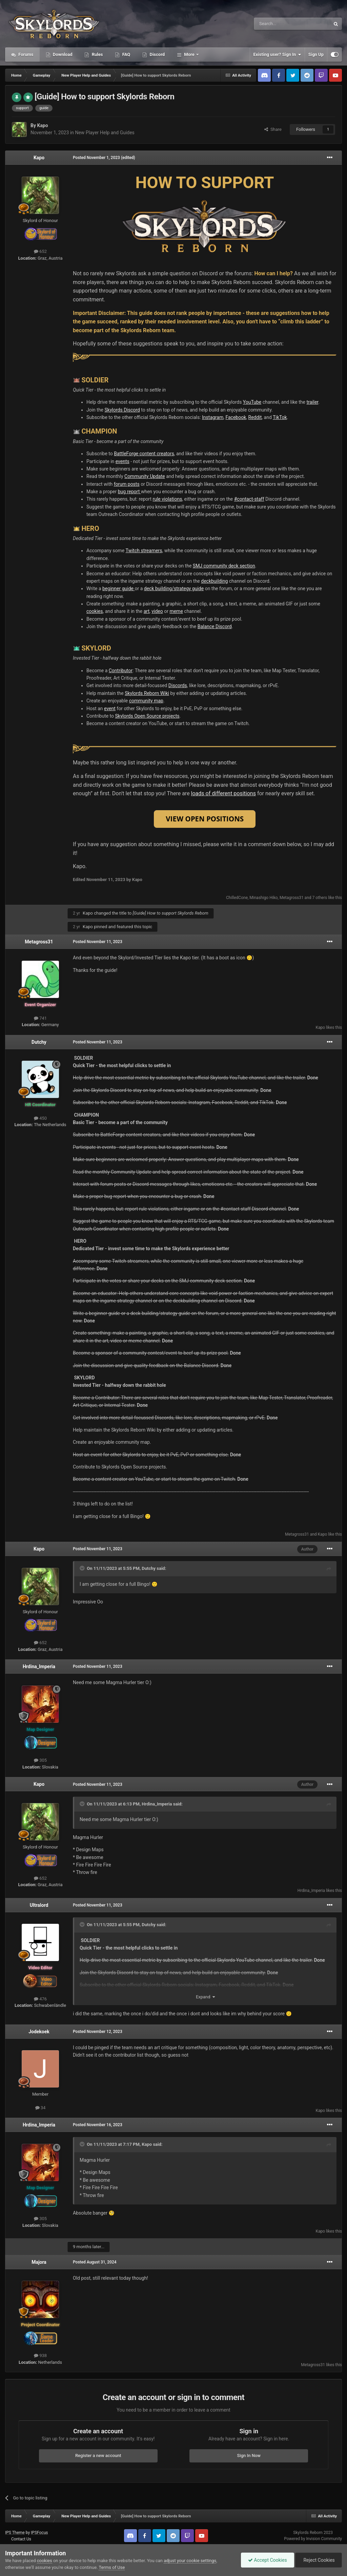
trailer (312, 402)
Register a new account (98, 2455)
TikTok (280, 417)
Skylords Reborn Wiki (147, 693)
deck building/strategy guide (174, 588)
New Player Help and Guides (104, 132)
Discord (156, 54)
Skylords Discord (122, 410)
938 (40, 2355)
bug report (129, 491)
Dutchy (39, 1042)
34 (40, 2107)
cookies (94, 611)
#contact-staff (249, 499)
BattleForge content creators (144, 453)
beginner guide (118, 588)
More (189, 54)
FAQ (125, 54)
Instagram (212, 417)
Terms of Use (112, 2567)
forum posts (127, 484)
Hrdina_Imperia (39, 1666)
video (157, 611)
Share (273, 129)
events (122, 461)
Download (62, 54)
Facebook (235, 417)
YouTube (252, 402)
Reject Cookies (318, 2560)
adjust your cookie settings (190, 2560)
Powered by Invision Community (313, 2538)
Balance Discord (215, 626)
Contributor (120, 670)
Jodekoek (38, 2031)
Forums (25, 54)
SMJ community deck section (224, 565)
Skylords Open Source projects (147, 716)
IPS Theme (15, 2532)
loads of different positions (223, 793)
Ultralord (39, 1905)
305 (40, 1760)
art (146, 611)
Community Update (144, 476)
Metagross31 (292, 897)
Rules (96, 54)
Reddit (255, 417)
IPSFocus (39, 2532)
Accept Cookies (267, 2560)
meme (176, 611)
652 (40, 251)
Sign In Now (249, 2455)
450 (40, 1118)
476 (40, 1998)
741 (40, 1018)
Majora (39, 2262)
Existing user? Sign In (277, 54)
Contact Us (21, 2539)
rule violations (167, 499)
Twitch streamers (143, 550)
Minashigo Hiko (263, 897)
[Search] (276, 24)
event (110, 708)
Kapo (42, 125)
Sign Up (316, 54)
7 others (319, 897)
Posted (96, 157)
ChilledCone (237, 897)
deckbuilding (214, 581)
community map (146, 700)
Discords (177, 685)
